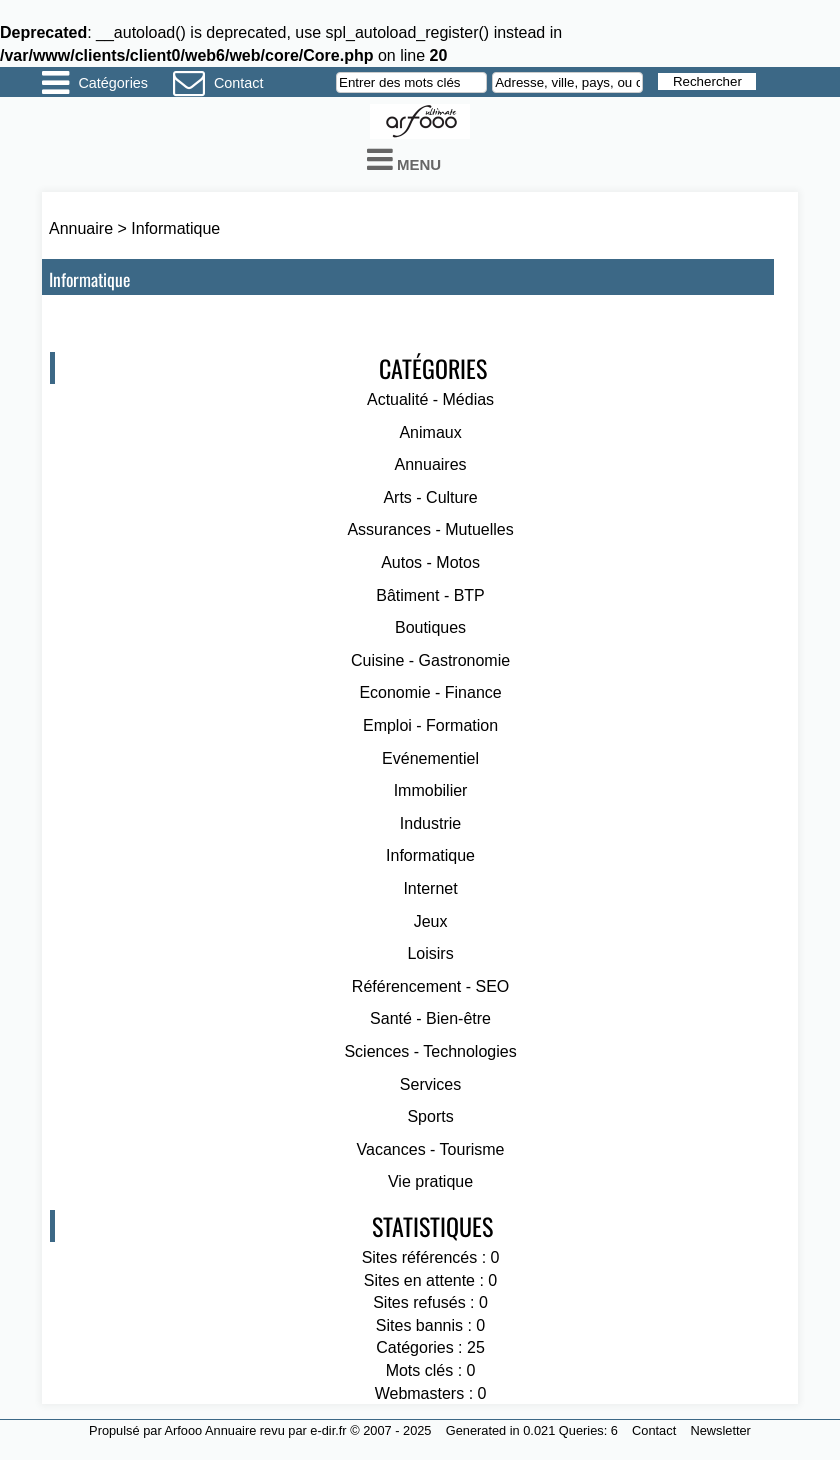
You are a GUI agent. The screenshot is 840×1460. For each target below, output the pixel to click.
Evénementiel (430, 758)
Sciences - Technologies (430, 1051)
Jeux (431, 921)
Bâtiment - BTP (430, 595)
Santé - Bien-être (430, 1018)
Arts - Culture (430, 497)
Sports (430, 1116)
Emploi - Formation (430, 725)
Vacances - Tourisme (431, 1149)
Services (430, 1084)
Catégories (113, 83)
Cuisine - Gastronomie (430, 660)
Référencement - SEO (430, 986)
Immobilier (431, 790)
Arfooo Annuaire (211, 1430)
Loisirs (430, 953)
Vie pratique (430, 1181)
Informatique (175, 228)
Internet (430, 888)
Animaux (430, 432)
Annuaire (81, 228)
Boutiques (430, 627)
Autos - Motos (430, 562)
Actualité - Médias (430, 399)
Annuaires (431, 464)
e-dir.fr (328, 1430)
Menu (404, 159)
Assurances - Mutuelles (430, 529)
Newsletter (720, 1430)
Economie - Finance (430, 692)
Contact (239, 83)
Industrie (430, 823)
